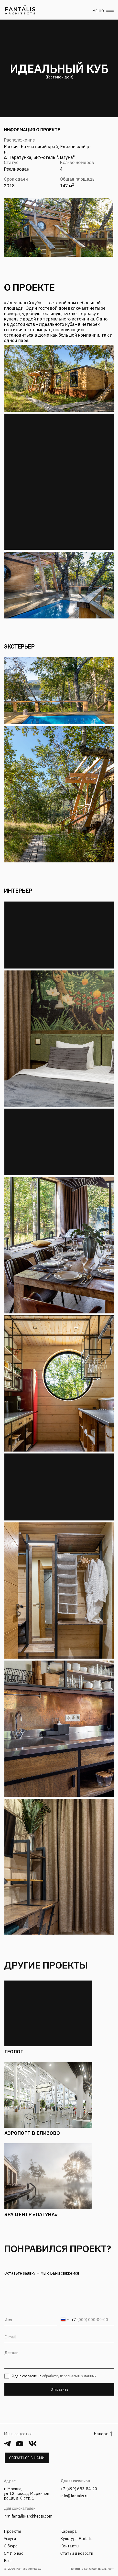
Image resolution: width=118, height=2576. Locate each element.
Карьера (68, 2531)
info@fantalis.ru (74, 2495)
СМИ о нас (13, 2553)
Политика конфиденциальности (92, 2568)
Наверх (101, 2433)
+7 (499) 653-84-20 (79, 2488)
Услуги (10, 2538)
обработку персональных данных (69, 2376)
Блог (8, 2560)
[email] (59, 2337)
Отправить (59, 2389)
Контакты (69, 2545)
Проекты (12, 2531)
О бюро (11, 2545)
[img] (48, 2095)
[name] (31, 2320)
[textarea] (59, 2358)
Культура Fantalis (76, 2538)
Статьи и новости (76, 2553)
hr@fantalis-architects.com (28, 2516)
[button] (27, 2458)
